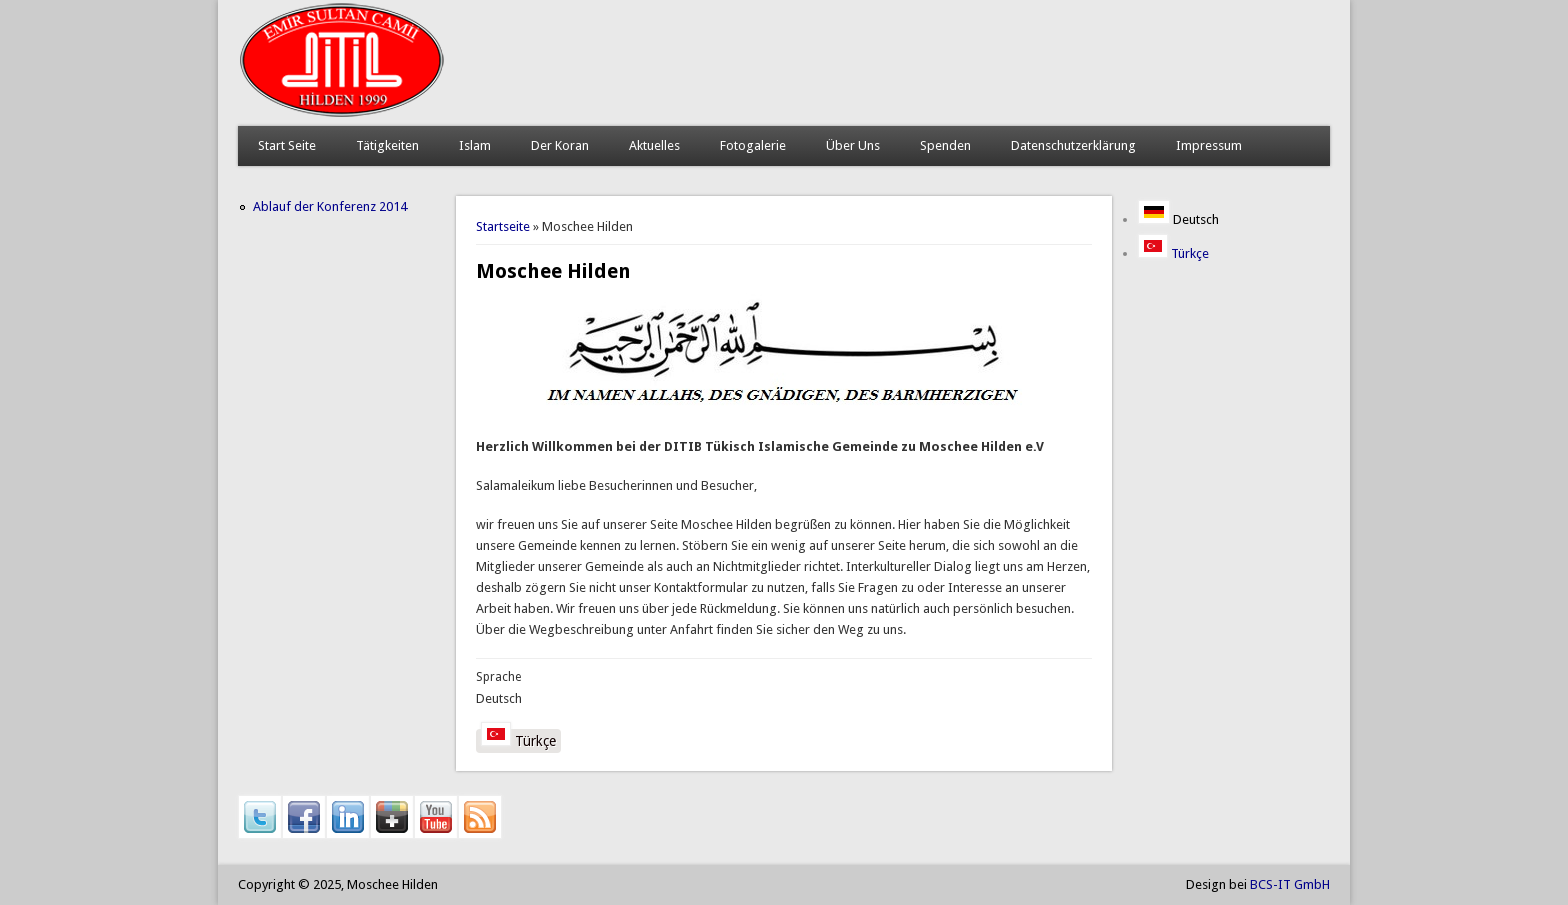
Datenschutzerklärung (1073, 145)
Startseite (503, 226)
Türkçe (518, 739)
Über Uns (853, 145)
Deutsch (1178, 219)
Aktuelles (654, 145)
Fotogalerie (753, 145)
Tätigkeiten (387, 145)
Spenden (945, 145)
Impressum (1209, 145)
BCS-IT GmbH (1290, 884)
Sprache (498, 677)
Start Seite (287, 145)
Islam (475, 145)
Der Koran (560, 145)
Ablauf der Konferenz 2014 (330, 206)
